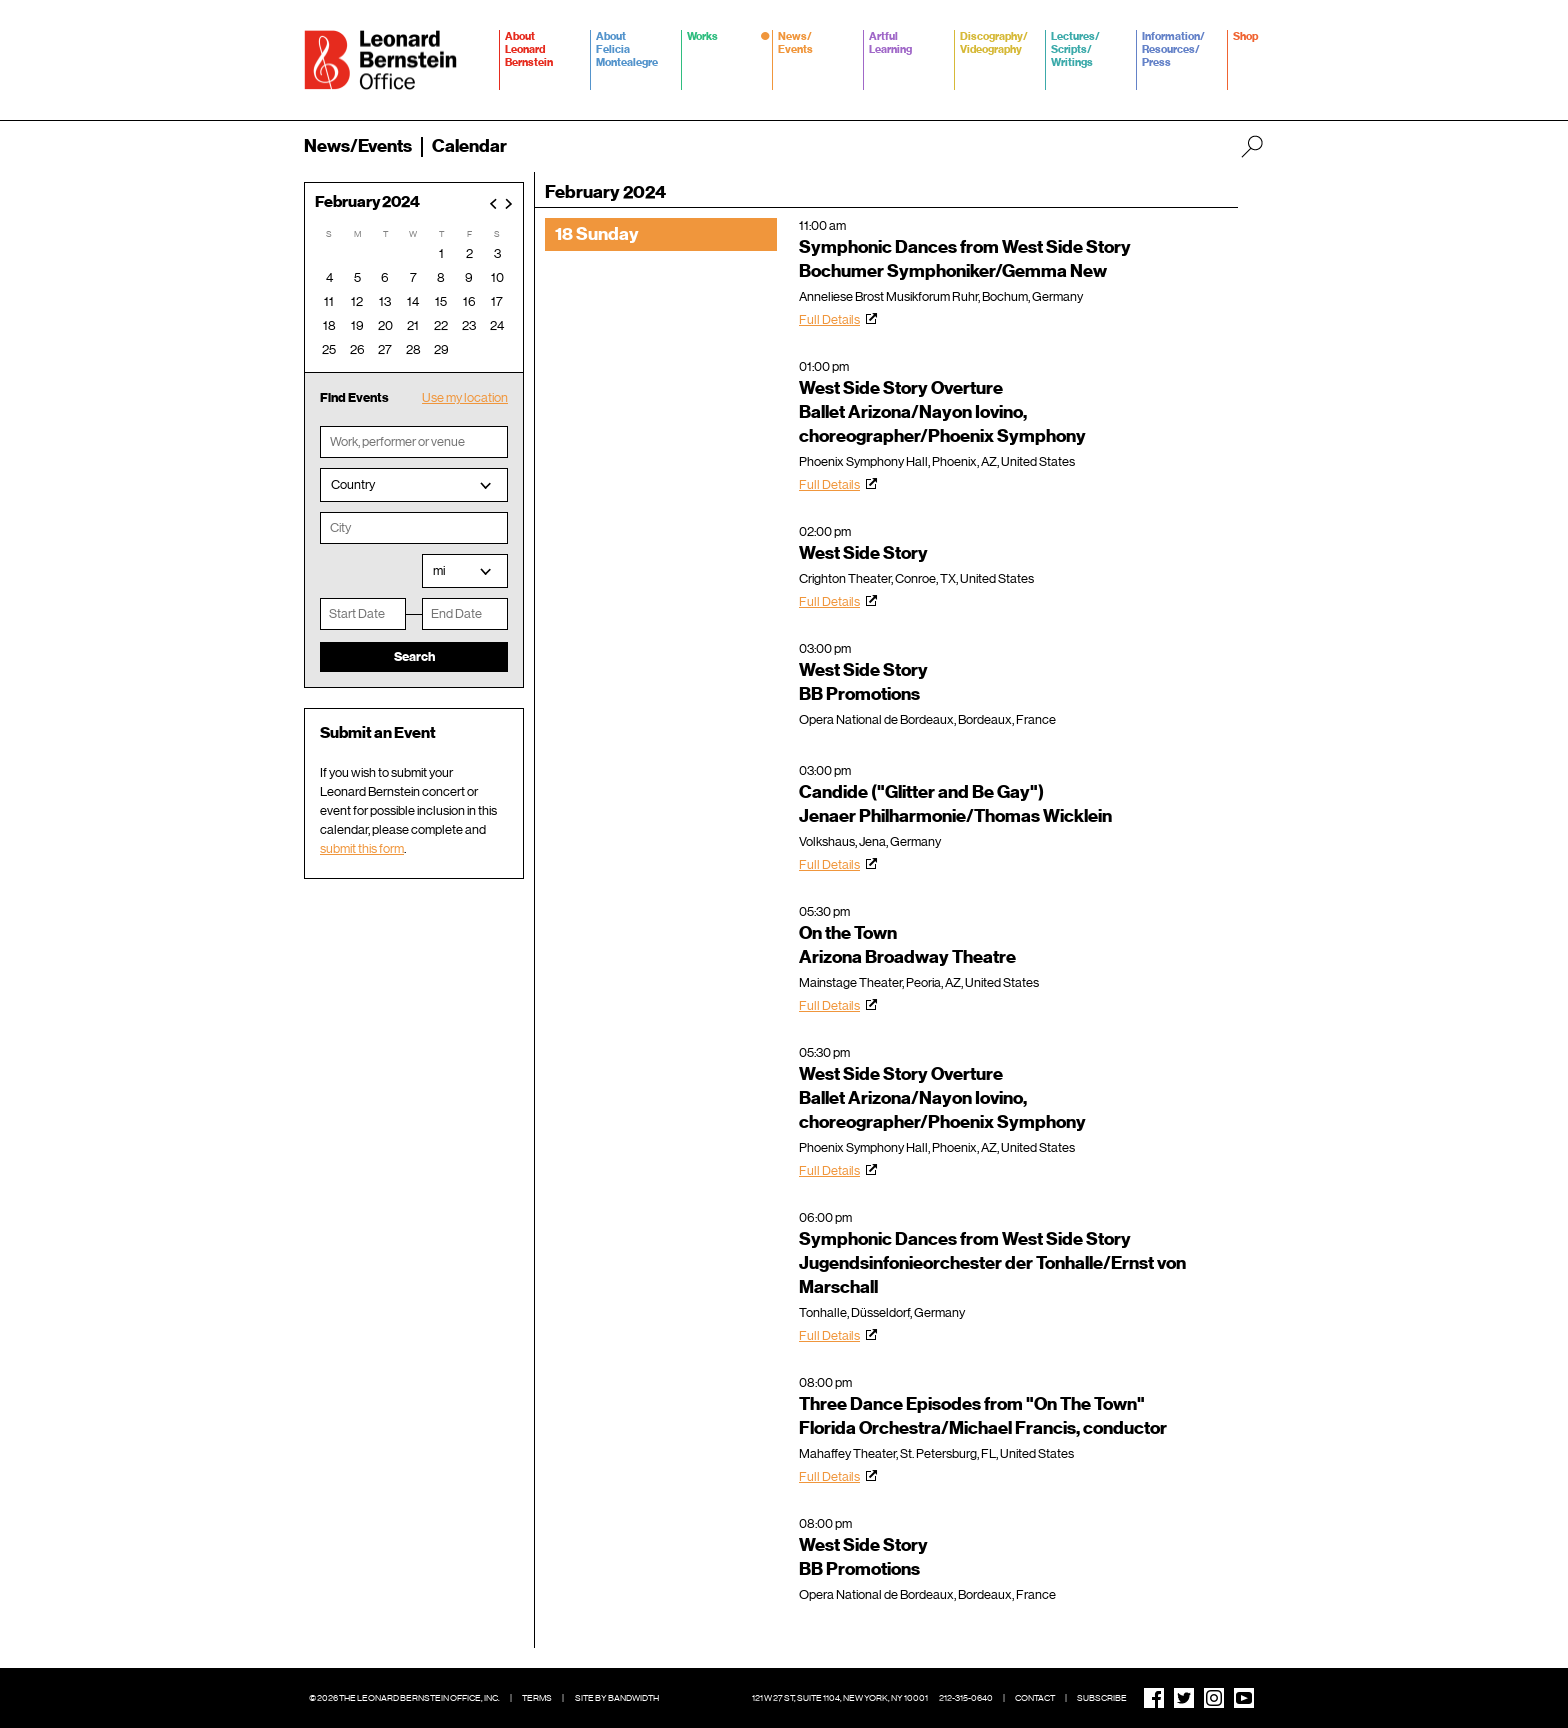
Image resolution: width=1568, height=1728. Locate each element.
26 (357, 349)
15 (441, 301)
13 (385, 301)
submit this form (362, 848)
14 (413, 301)
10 (497, 277)
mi (439, 570)
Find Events (354, 397)
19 (357, 325)
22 (441, 325)
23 (469, 325)
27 (385, 349)
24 (497, 325)
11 (329, 301)
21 (413, 325)
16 (469, 301)
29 (441, 349)
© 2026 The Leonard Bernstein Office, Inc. (404, 1698)
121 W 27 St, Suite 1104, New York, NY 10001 (840, 1698)
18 (329, 325)
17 (497, 301)
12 (357, 301)
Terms (537, 1698)
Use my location (465, 397)
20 (385, 325)
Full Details (829, 319)
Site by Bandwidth (617, 1698)
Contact (1035, 1698)
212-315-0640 (966, 1698)
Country (353, 484)
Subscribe (1102, 1698)
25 (329, 349)
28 (413, 349)
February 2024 (367, 202)
